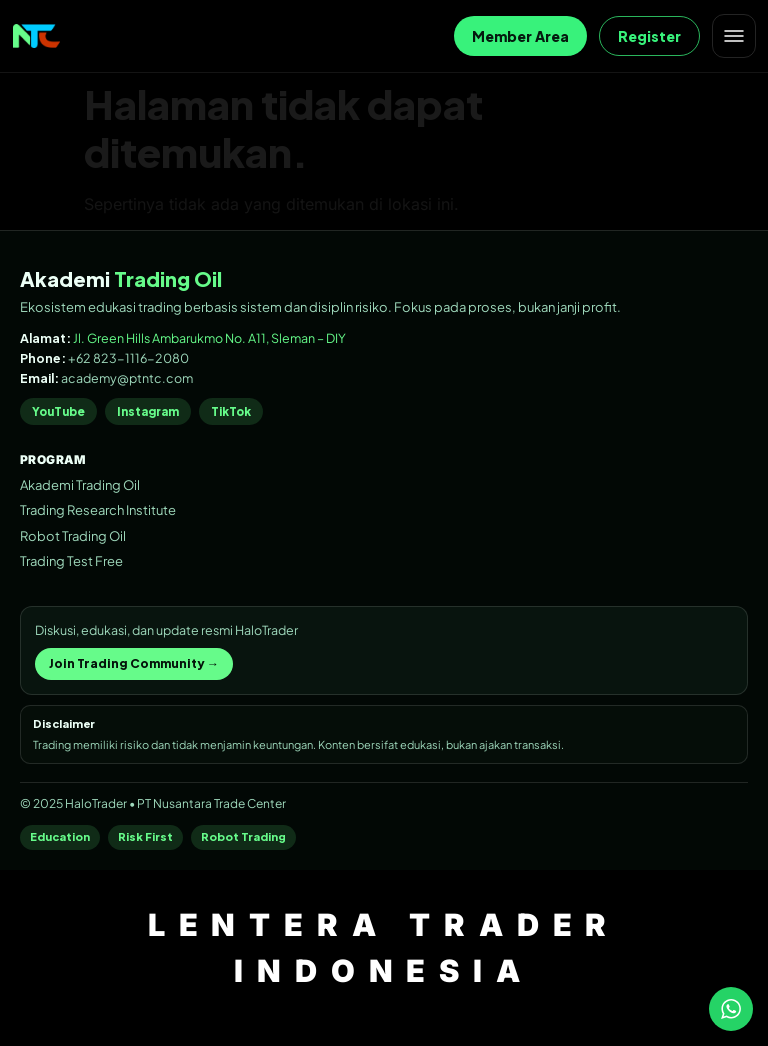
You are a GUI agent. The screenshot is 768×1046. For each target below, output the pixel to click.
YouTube (58, 411)
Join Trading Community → (134, 663)
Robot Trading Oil (73, 536)
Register (649, 36)
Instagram (148, 411)
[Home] (36, 36)
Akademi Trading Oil (80, 485)
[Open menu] (734, 36)
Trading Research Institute (98, 510)
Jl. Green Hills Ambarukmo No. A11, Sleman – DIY (209, 338)
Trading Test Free (71, 561)
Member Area (520, 36)
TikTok (231, 411)
